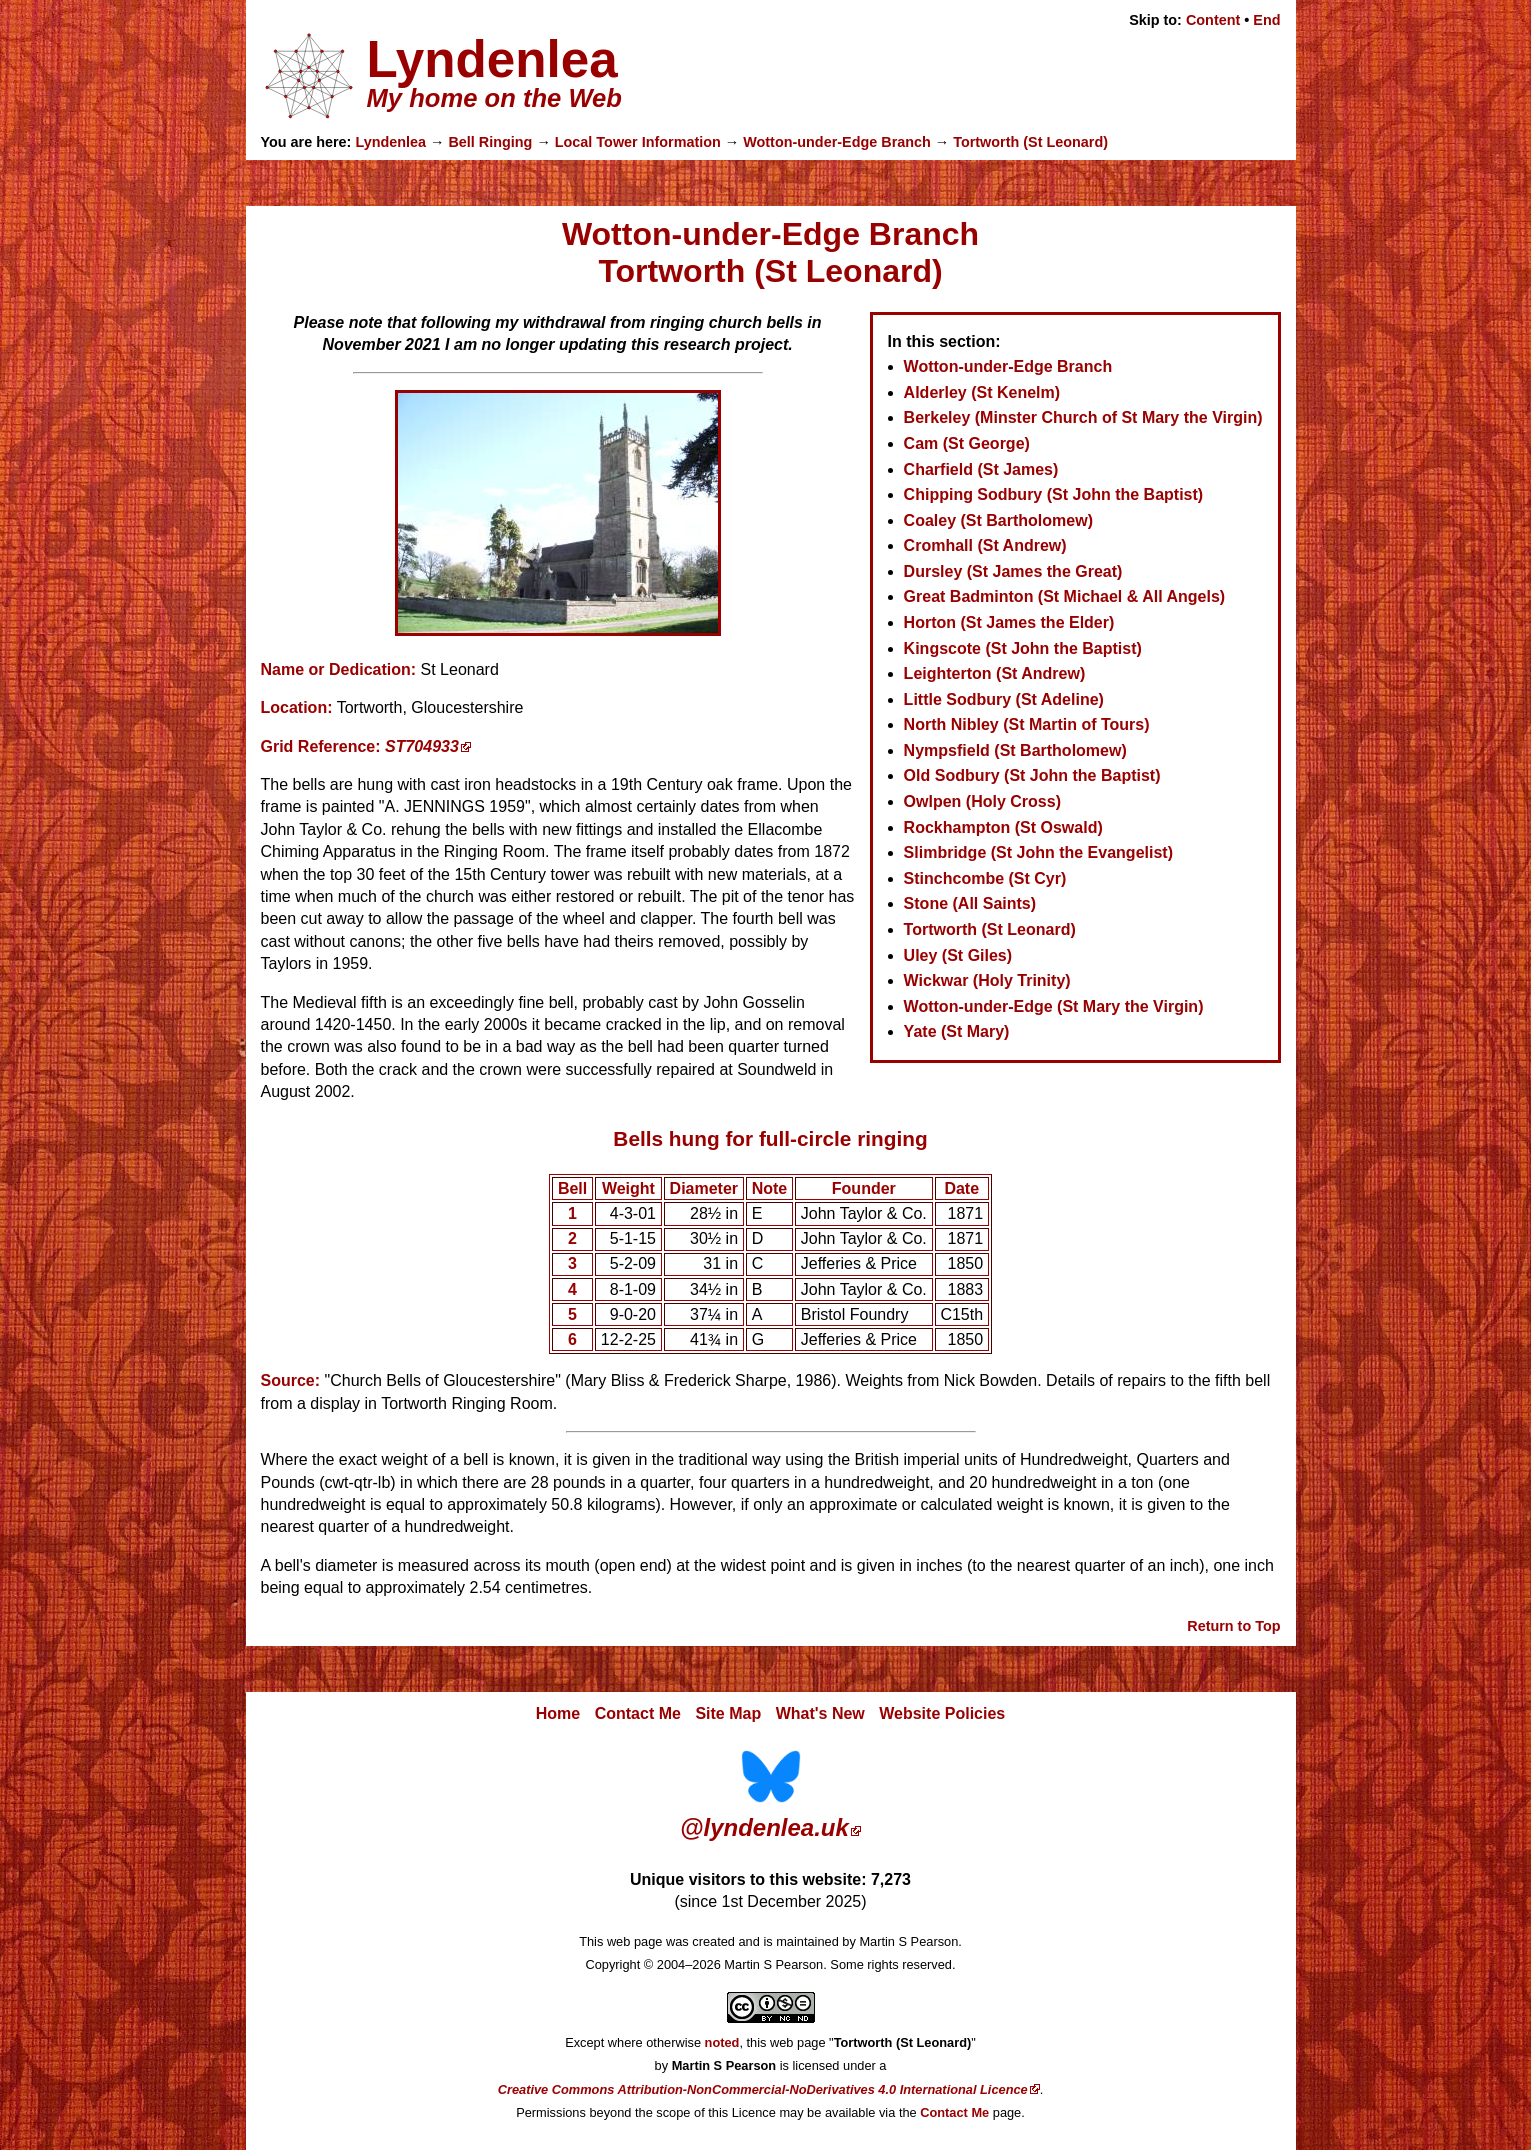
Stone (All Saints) (970, 903)
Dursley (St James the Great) (1013, 571)
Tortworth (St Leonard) (1030, 142)
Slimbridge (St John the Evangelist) (1038, 852)
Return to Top (1233, 1626)
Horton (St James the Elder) (1009, 622)
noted (722, 2042)
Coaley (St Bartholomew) (998, 520)
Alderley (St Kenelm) (982, 392)
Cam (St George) (967, 443)
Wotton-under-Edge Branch (837, 142)
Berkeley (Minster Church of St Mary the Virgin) (1083, 417)
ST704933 (422, 746)
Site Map (728, 1713)
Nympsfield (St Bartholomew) (1015, 750)
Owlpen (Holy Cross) (982, 801)
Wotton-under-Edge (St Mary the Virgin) (1054, 1006)
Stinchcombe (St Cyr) (985, 878)
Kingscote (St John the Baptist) (1023, 648)
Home (558, 1713)
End (1266, 20)
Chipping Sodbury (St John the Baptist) (1054, 494)
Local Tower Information (638, 142)
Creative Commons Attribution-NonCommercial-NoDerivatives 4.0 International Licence (763, 2089)
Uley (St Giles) (958, 955)
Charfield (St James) (981, 469)
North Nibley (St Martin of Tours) (1027, 724)
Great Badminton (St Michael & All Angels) (1065, 596)
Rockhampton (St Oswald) (1003, 827)
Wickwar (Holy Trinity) (987, 980)
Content (1213, 20)
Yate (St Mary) (957, 1031)
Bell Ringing (490, 142)
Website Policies (942, 1713)
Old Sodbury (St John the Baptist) (1032, 775)
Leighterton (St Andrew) (995, 673)
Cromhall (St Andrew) (985, 545)
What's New (820, 1713)
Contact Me (638, 1713)
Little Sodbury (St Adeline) (1004, 699)
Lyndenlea (390, 142)
